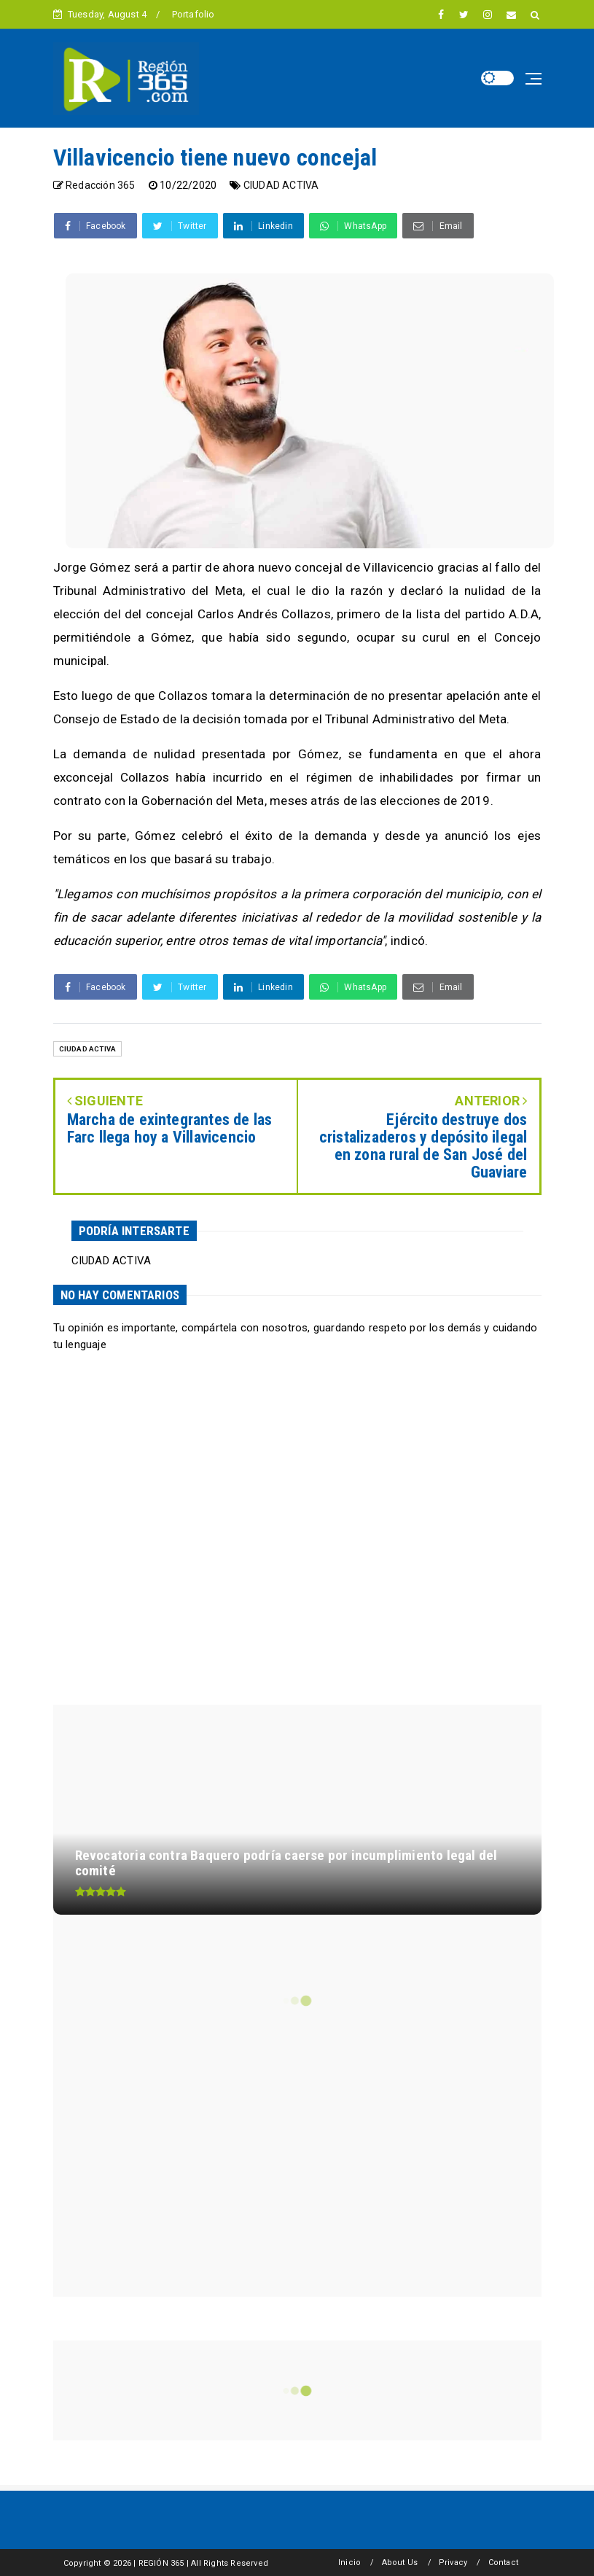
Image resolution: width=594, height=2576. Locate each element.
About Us (400, 2563)
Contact (503, 2563)
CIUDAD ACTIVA (281, 185)
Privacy (453, 2563)
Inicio (349, 2563)
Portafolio (193, 14)
